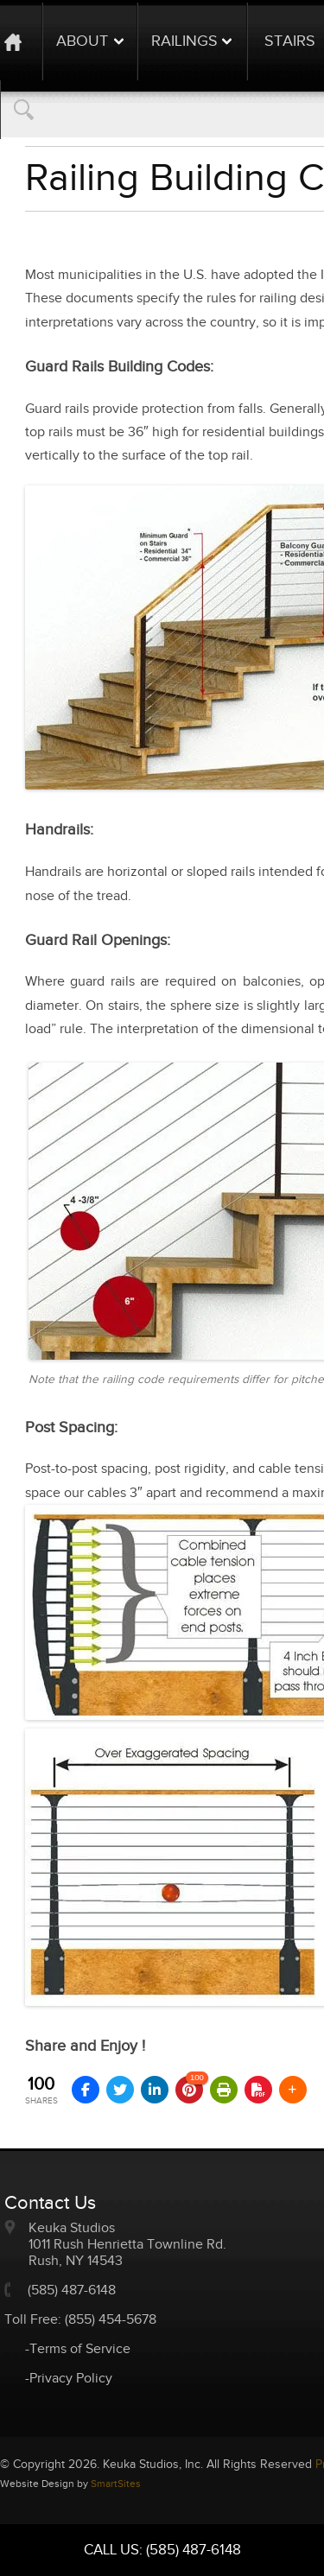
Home (21, 41)
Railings (184, 41)
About (82, 41)
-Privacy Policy (68, 2378)
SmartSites (116, 2484)
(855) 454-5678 (110, 2320)
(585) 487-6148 (72, 2290)
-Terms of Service (77, 2349)
